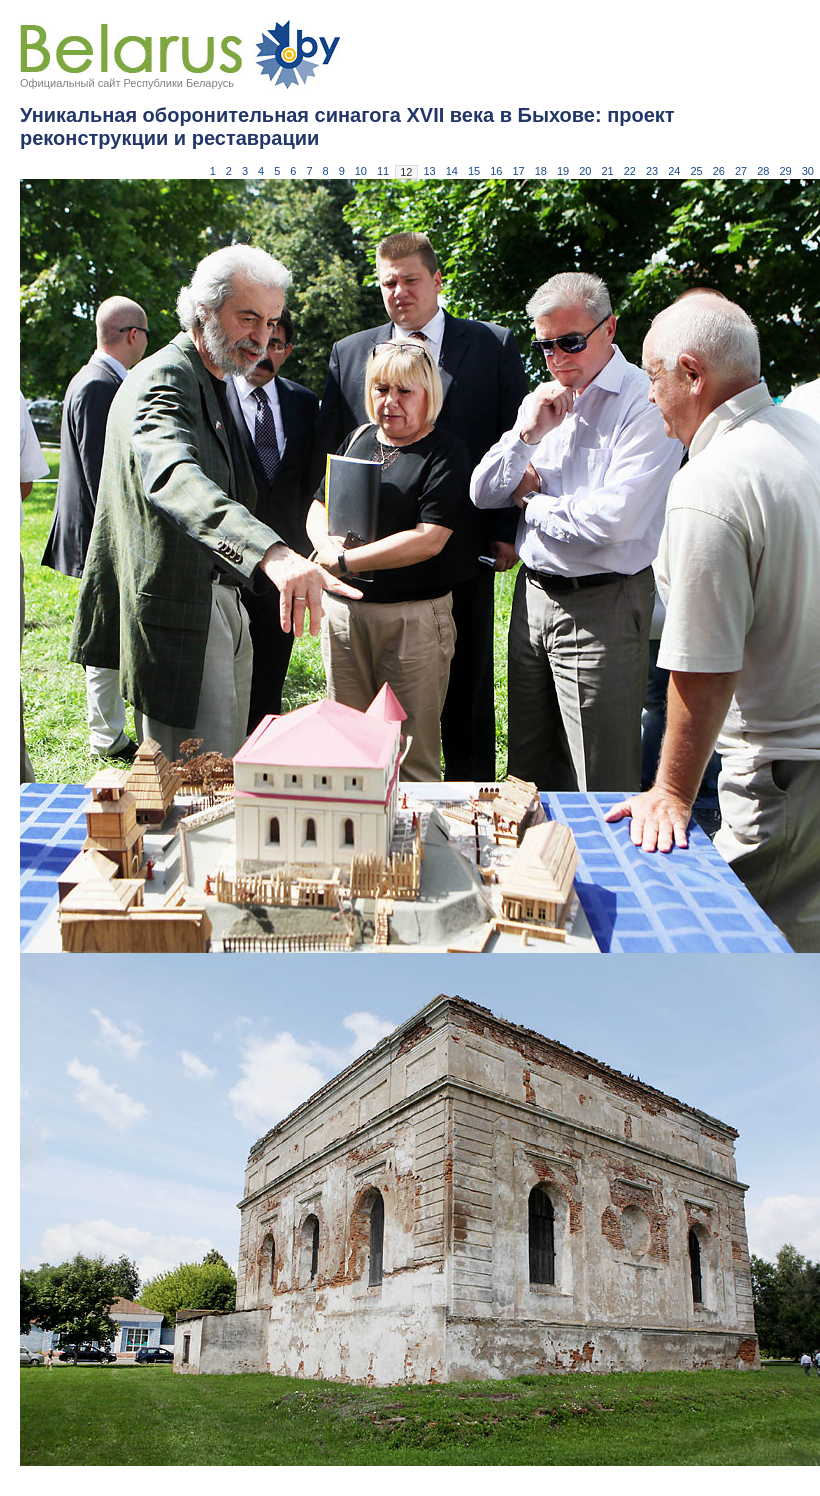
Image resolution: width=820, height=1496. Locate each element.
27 (741, 171)
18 (541, 171)
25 (697, 171)
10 (361, 171)
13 (430, 171)
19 (563, 171)
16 (496, 171)
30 (808, 171)
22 (630, 171)
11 (383, 171)
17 (519, 171)
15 (474, 171)
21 (608, 171)
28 (763, 171)
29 (786, 171)
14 (452, 171)
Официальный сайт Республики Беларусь (127, 83)
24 (674, 171)
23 (652, 171)
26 (719, 171)
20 (585, 171)
